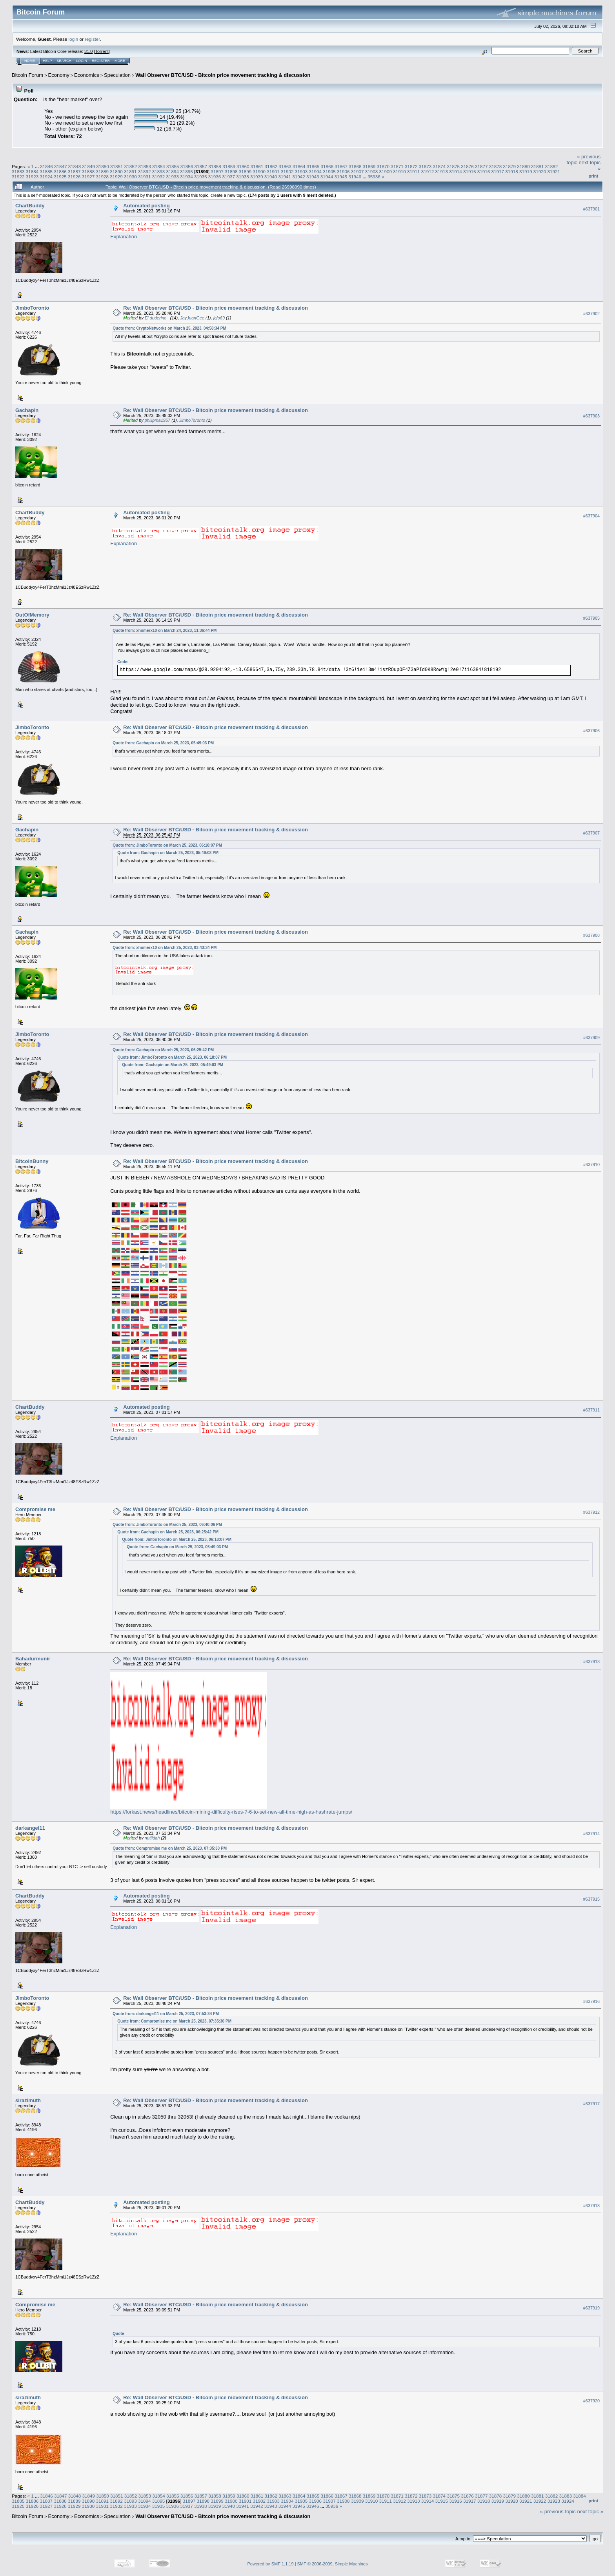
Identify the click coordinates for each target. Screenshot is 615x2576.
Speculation (117, 75)
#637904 (591, 515)
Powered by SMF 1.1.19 (270, 2563)
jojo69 (219, 318)
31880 (523, 166)
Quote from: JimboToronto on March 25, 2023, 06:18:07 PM (167, 845)
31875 (453, 166)
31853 (144, 166)
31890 (116, 171)
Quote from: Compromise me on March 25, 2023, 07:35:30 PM (170, 1848)
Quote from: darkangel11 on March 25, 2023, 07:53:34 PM (166, 2014)
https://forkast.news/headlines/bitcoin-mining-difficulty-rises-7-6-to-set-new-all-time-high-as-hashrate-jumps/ (231, 1812)
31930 (130, 176)
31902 (287, 171)
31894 (172, 171)
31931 (144, 176)
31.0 (88, 51)
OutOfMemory (32, 615)
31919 (525, 171)
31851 (116, 166)
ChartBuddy (29, 206)
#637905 (591, 618)
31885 (46, 171)
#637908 (591, 935)
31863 (284, 166)
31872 (411, 166)
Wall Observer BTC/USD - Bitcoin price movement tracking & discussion (222, 75)
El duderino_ (157, 318)
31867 (341, 166)
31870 (383, 166)
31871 (397, 166)
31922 (18, 176)
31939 (256, 176)
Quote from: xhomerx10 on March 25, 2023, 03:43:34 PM (165, 947)
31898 (231, 171)
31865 (313, 166)
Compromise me (35, 1509)
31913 (441, 171)
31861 (257, 166)
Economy (58, 75)
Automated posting (146, 206)
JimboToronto (32, 308)
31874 (439, 166)
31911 (413, 171)
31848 (74, 166)
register (92, 39)
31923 (32, 176)
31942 (298, 176)
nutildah (152, 1838)
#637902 (591, 313)
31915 (469, 171)
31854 (158, 166)
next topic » (590, 2511)
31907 (357, 171)
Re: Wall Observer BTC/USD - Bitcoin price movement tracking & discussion (215, 308)
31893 (158, 171)
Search (64, 61)
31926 (74, 176)
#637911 (591, 1410)
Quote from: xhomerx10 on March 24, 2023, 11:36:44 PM (165, 630)
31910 (399, 171)
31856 (186, 166)
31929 (116, 176)
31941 (284, 176)
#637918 (591, 2205)
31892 (144, 171)
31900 (259, 171)
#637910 (591, 1164)
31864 (299, 166)
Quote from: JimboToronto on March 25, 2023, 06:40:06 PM (167, 1524)
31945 (341, 176)
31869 (369, 166)
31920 (539, 171)
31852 (130, 166)
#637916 (591, 2001)
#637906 (591, 730)
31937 (228, 176)
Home (29, 61)
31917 (497, 171)
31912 (427, 171)
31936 (214, 176)
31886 (60, 171)
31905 (329, 171)
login (73, 39)
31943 (312, 176)
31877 (481, 166)
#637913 (591, 1662)
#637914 (591, 1833)
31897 (217, 171)
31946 (354, 176)
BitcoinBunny (32, 1161)
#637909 (591, 1037)
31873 (425, 166)
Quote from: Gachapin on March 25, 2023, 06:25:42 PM (163, 1050)
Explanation (123, 236)
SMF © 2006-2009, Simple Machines (332, 2563)
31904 (315, 171)
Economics (86, 75)
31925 (60, 176)
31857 (201, 166)
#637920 (591, 2400)
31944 (326, 176)
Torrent (102, 51)
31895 (186, 171)
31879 (509, 166)
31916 (483, 171)
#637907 (591, 833)
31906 (343, 171)
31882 (551, 166)
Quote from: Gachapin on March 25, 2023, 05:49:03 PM (163, 743)
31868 (355, 166)
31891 (130, 171)
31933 (172, 176)
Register (101, 61)
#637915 (591, 1899)
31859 (228, 166)
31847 (60, 166)
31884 (32, 171)
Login (81, 61)
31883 (18, 171)
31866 (326, 166)
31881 (537, 166)
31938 (242, 176)
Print (593, 176)
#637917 (591, 2103)
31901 (273, 171)
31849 (88, 166)
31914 (455, 171)
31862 (270, 166)
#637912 (591, 1512)
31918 (511, 171)
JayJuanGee (192, 318)
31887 (74, 171)
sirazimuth (28, 2100)
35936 (374, 176)
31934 (186, 176)
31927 (88, 176)
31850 (102, 166)
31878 (495, 166)
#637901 (591, 209)
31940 (270, 176)
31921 (554, 171)
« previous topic (558, 2511)
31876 (467, 166)
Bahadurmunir (32, 1659)
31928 (102, 176)
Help (47, 61)
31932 (158, 176)
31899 (245, 171)
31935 (200, 176)
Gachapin (26, 410)
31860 (243, 166)
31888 (88, 171)
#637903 (591, 416)
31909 (385, 171)
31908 (371, 171)
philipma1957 (157, 420)
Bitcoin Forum (27, 75)
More (120, 61)
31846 (46, 166)
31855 (172, 166)
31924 (46, 176)
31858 (214, 166)
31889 (102, 171)
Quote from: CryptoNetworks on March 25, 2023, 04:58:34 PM (169, 328)
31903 (301, 171)
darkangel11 (30, 1828)
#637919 (591, 2308)
